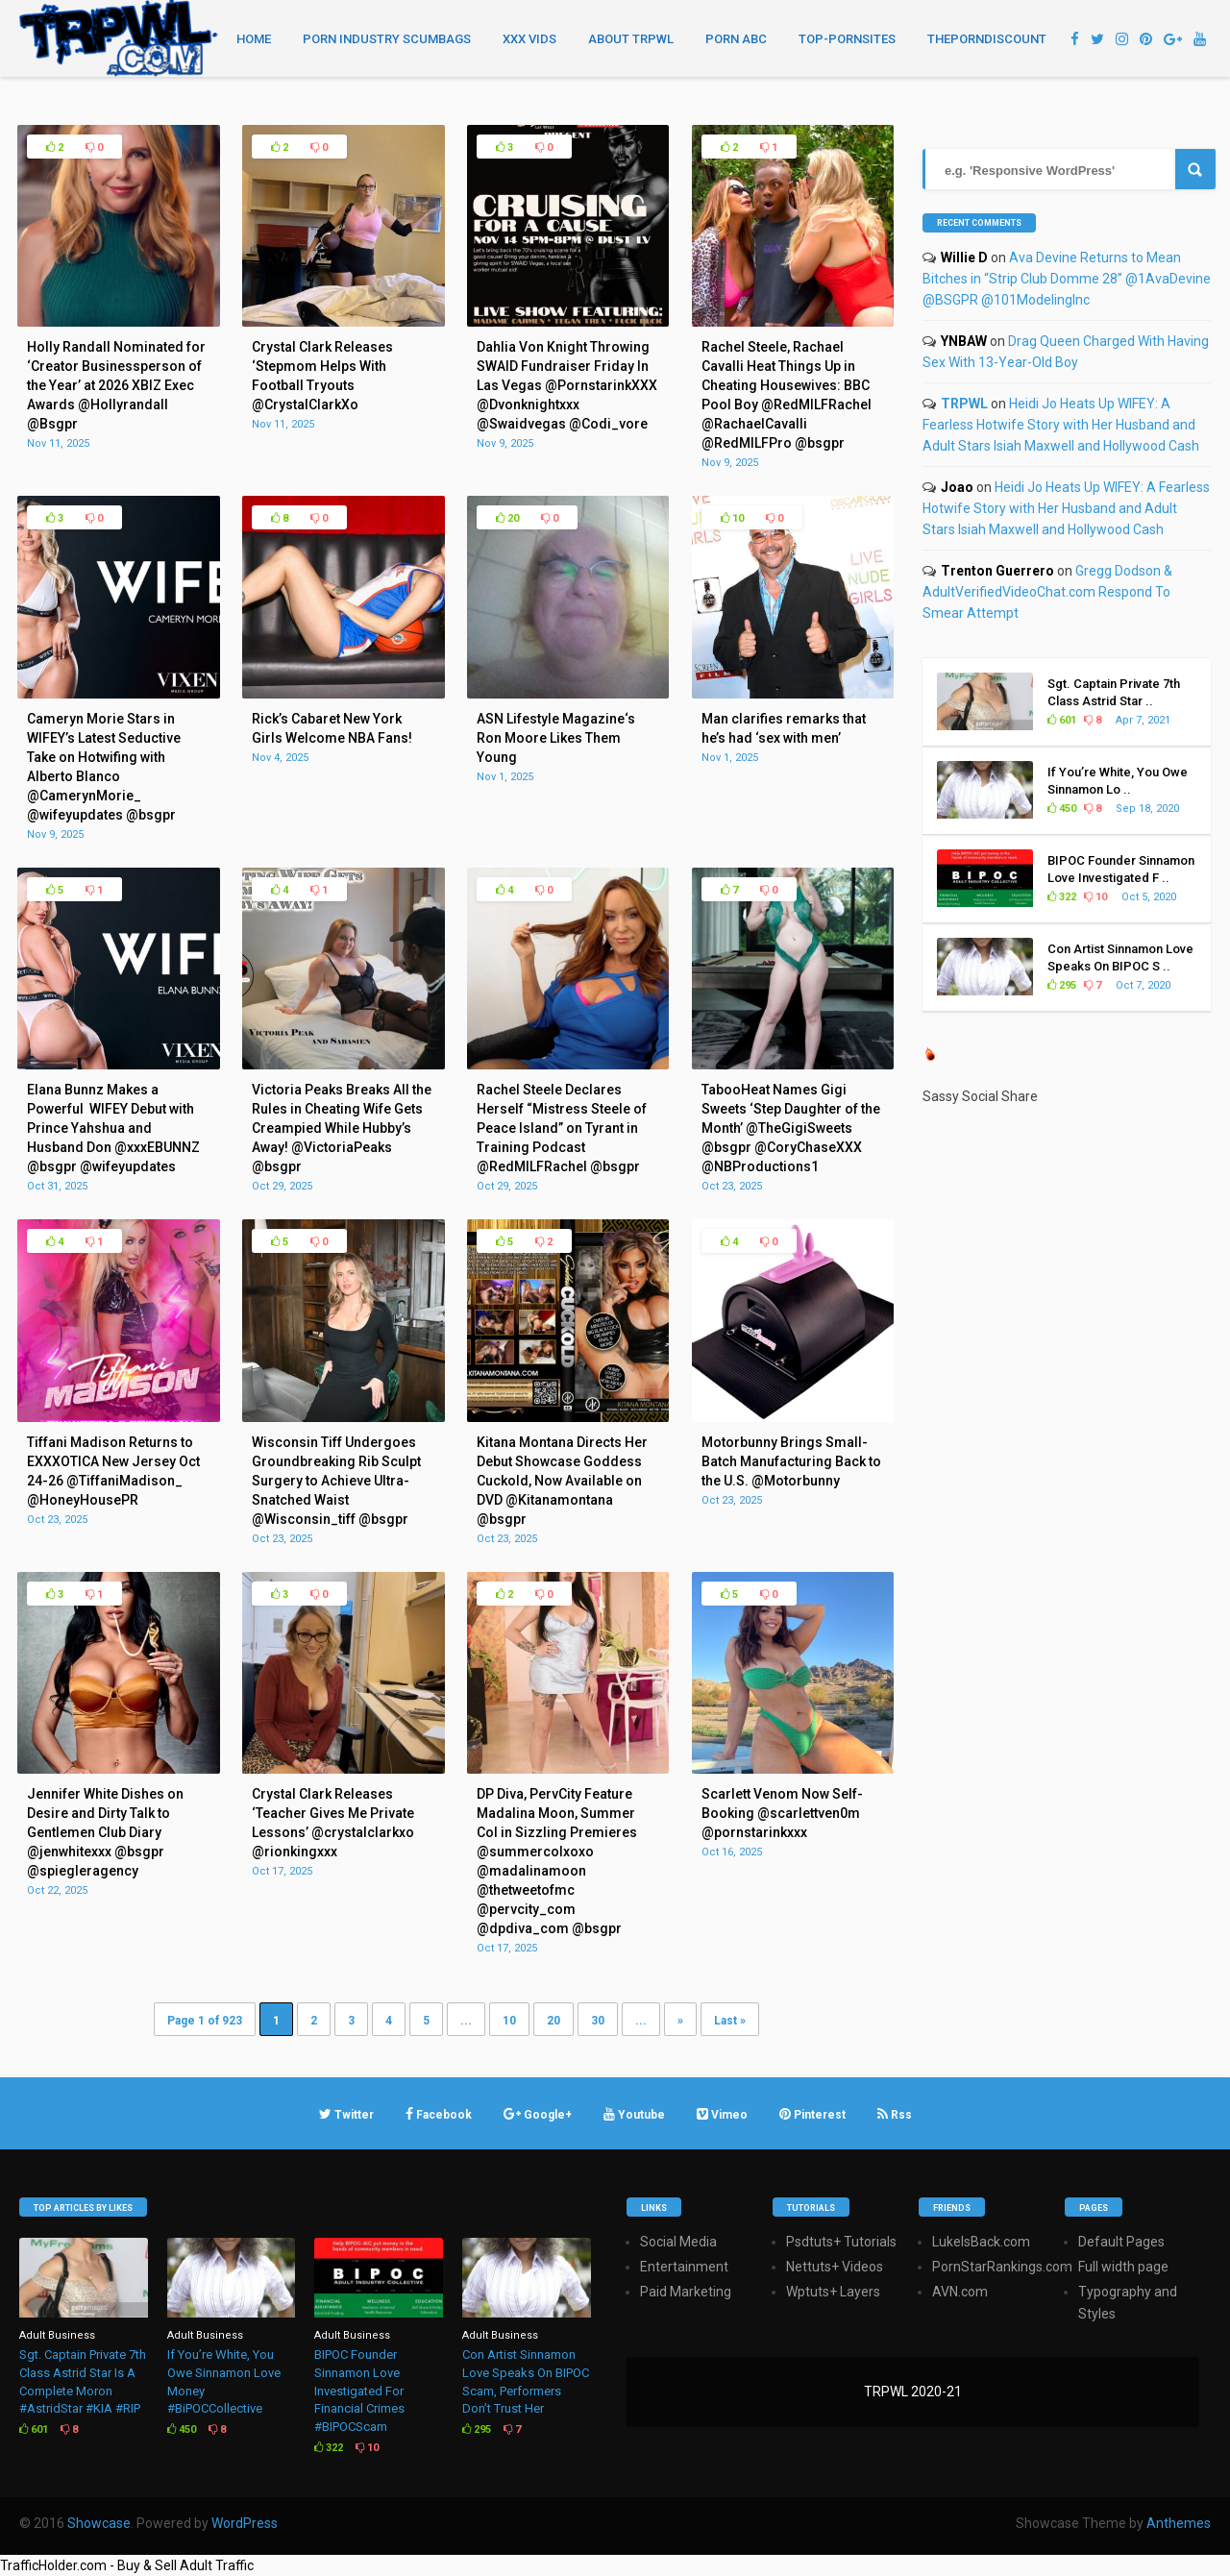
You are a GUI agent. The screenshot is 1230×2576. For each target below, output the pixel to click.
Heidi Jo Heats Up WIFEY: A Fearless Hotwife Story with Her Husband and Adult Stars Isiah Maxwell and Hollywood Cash (1060, 425)
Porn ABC (736, 39)
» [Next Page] (680, 2020)
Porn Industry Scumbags (387, 39)
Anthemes (1178, 2523)
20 (507, 518)
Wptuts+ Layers (833, 2291)
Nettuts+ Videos (834, 2266)
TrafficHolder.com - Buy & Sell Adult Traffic (127, 2565)
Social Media (678, 2241)
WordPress (244, 2523)
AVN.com (960, 2291)
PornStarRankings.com (1002, 2266)
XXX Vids (529, 39)
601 (1061, 720)
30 (597, 2020)
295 (1061, 985)
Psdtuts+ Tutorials (841, 2241)
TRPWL (964, 403)
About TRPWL (631, 39)
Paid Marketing (685, 2291)
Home (253, 39)
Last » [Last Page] (730, 2020)
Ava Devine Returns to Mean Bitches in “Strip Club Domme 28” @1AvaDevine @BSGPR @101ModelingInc (1066, 278)
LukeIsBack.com (981, 2241)
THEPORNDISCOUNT (986, 39)
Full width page (1123, 2266)
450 (1061, 808)
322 (1061, 897)
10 (732, 518)
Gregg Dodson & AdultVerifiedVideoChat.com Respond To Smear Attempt (1047, 592)
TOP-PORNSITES (847, 39)
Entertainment (684, 2266)
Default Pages (1121, 2241)
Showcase (99, 2523)
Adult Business (57, 2335)
